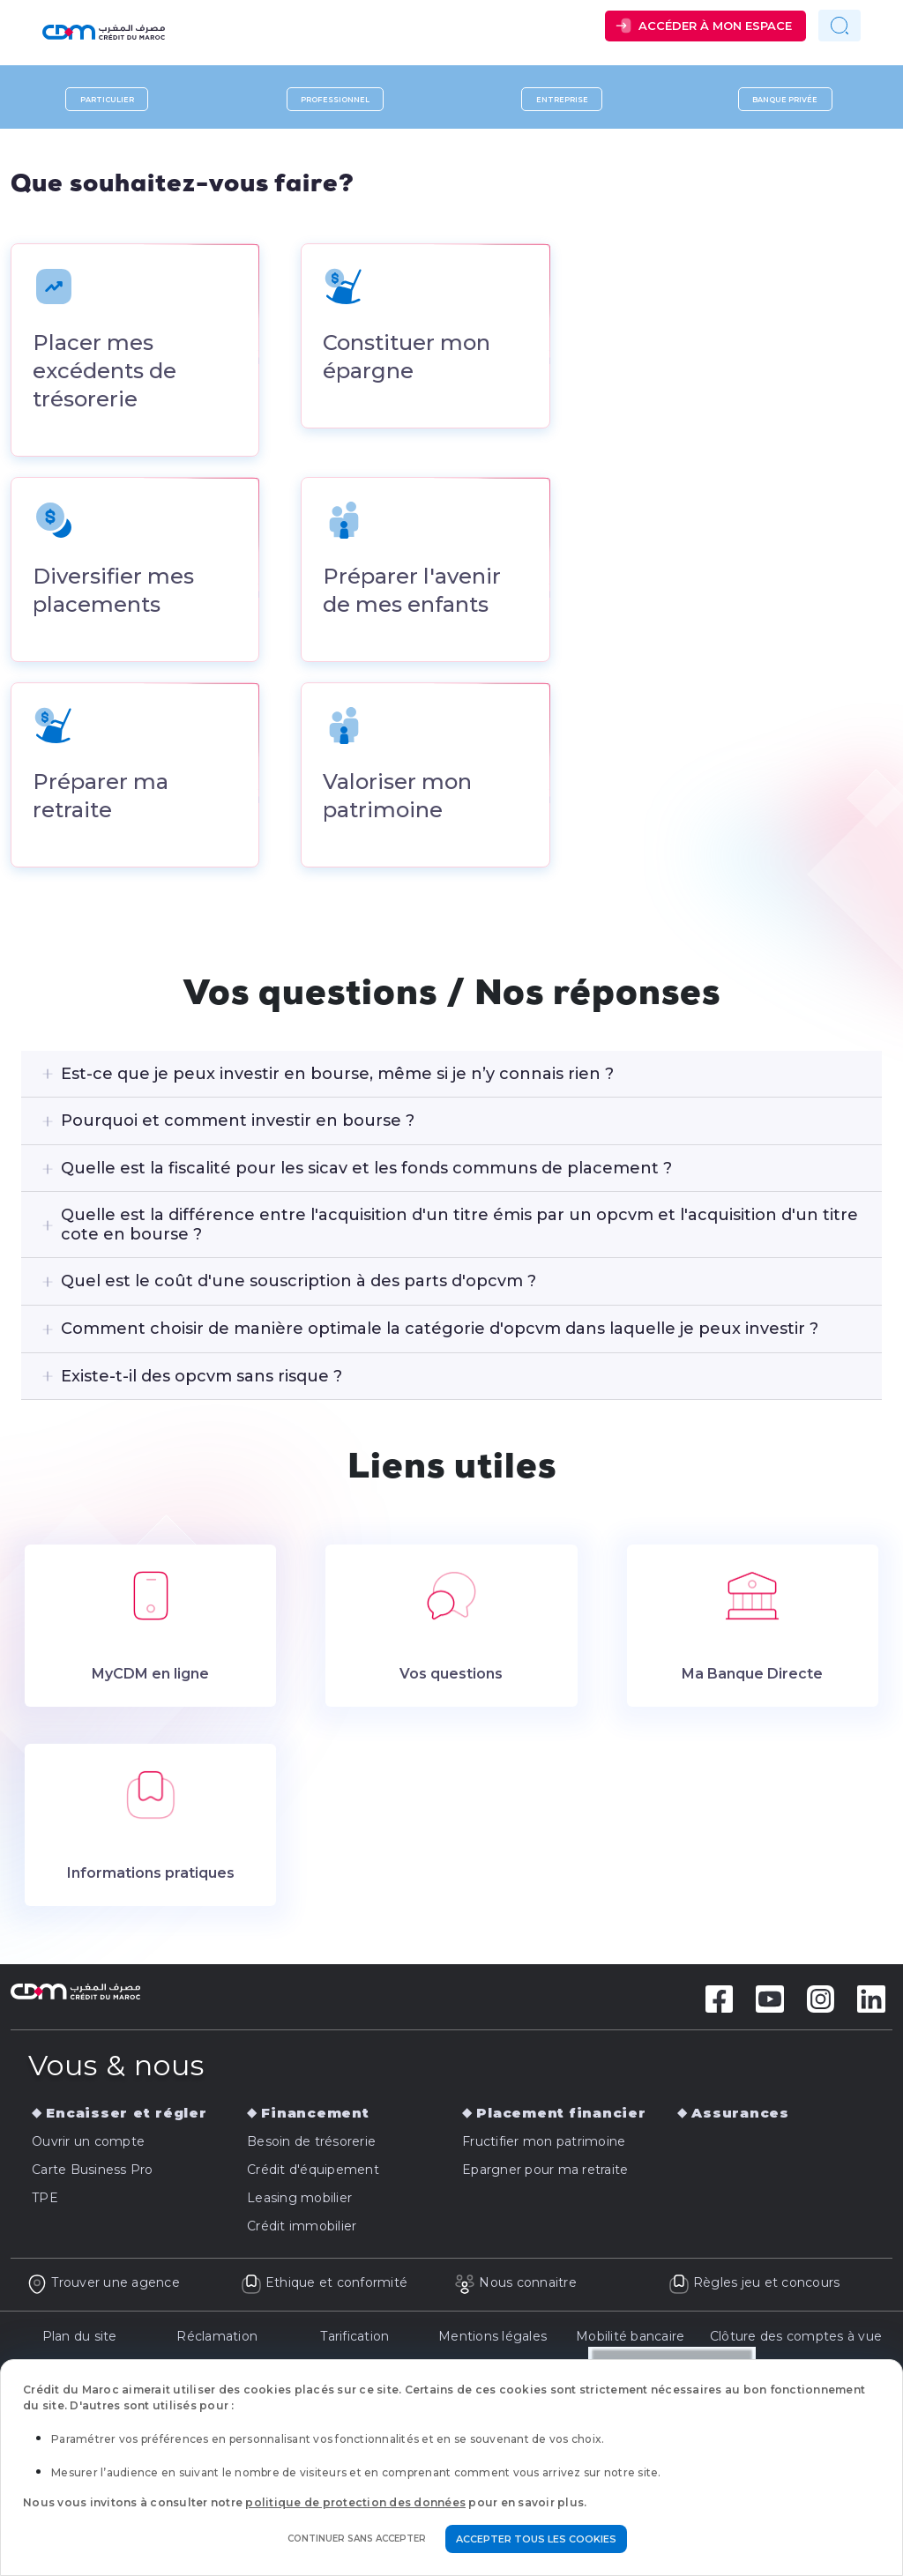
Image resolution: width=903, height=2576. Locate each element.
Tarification (354, 2339)
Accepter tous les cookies (536, 2539)
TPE (45, 2201)
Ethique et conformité (324, 2286)
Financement (315, 2116)
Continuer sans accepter (356, 2538)
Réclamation (216, 2339)
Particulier (107, 98)
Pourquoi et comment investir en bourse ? (237, 1123)
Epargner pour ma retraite (545, 2173)
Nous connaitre (515, 2286)
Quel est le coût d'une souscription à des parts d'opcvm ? (298, 1284)
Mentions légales (492, 2339)
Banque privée (784, 98)
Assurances (740, 2116)
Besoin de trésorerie (311, 2145)
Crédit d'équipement (313, 2173)
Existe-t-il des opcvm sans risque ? (201, 1379)
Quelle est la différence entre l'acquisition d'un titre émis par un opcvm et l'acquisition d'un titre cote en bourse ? (459, 1228)
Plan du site (79, 2339)
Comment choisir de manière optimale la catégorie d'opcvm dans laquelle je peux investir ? (439, 1331)
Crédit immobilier (301, 2229)
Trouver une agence (103, 2286)
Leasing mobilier (299, 2201)
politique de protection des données (355, 2502)
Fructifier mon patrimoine (543, 2145)
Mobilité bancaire (630, 2339)
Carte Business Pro (92, 2173)
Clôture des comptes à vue (796, 2339)
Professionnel (335, 98)
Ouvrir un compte (88, 2145)
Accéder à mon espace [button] (715, 26)
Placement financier (561, 2116)
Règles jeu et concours (754, 2286)
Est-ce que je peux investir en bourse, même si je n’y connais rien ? (337, 1076)
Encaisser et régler (126, 2116)
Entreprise (562, 98)
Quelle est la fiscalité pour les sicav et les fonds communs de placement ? (366, 1170)
